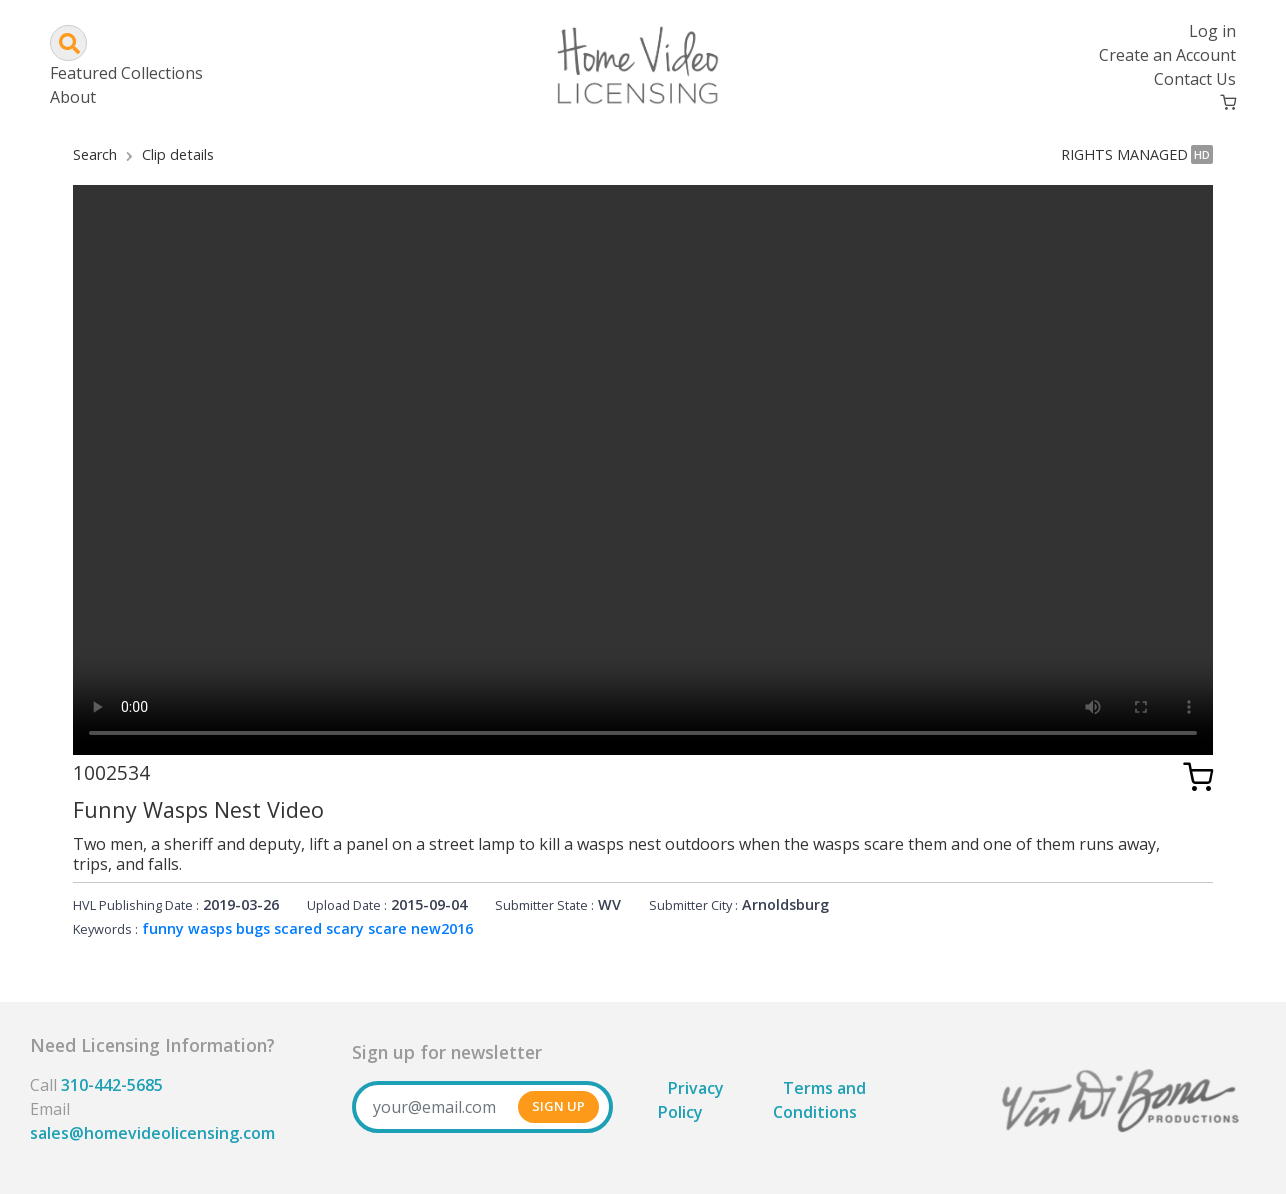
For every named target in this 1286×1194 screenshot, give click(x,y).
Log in (1212, 31)
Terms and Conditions (819, 1100)
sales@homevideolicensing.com (152, 1133)
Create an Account (1167, 55)
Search (95, 154)
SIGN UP (558, 1106)
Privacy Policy (691, 1100)
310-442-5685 (112, 1085)
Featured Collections (126, 73)
